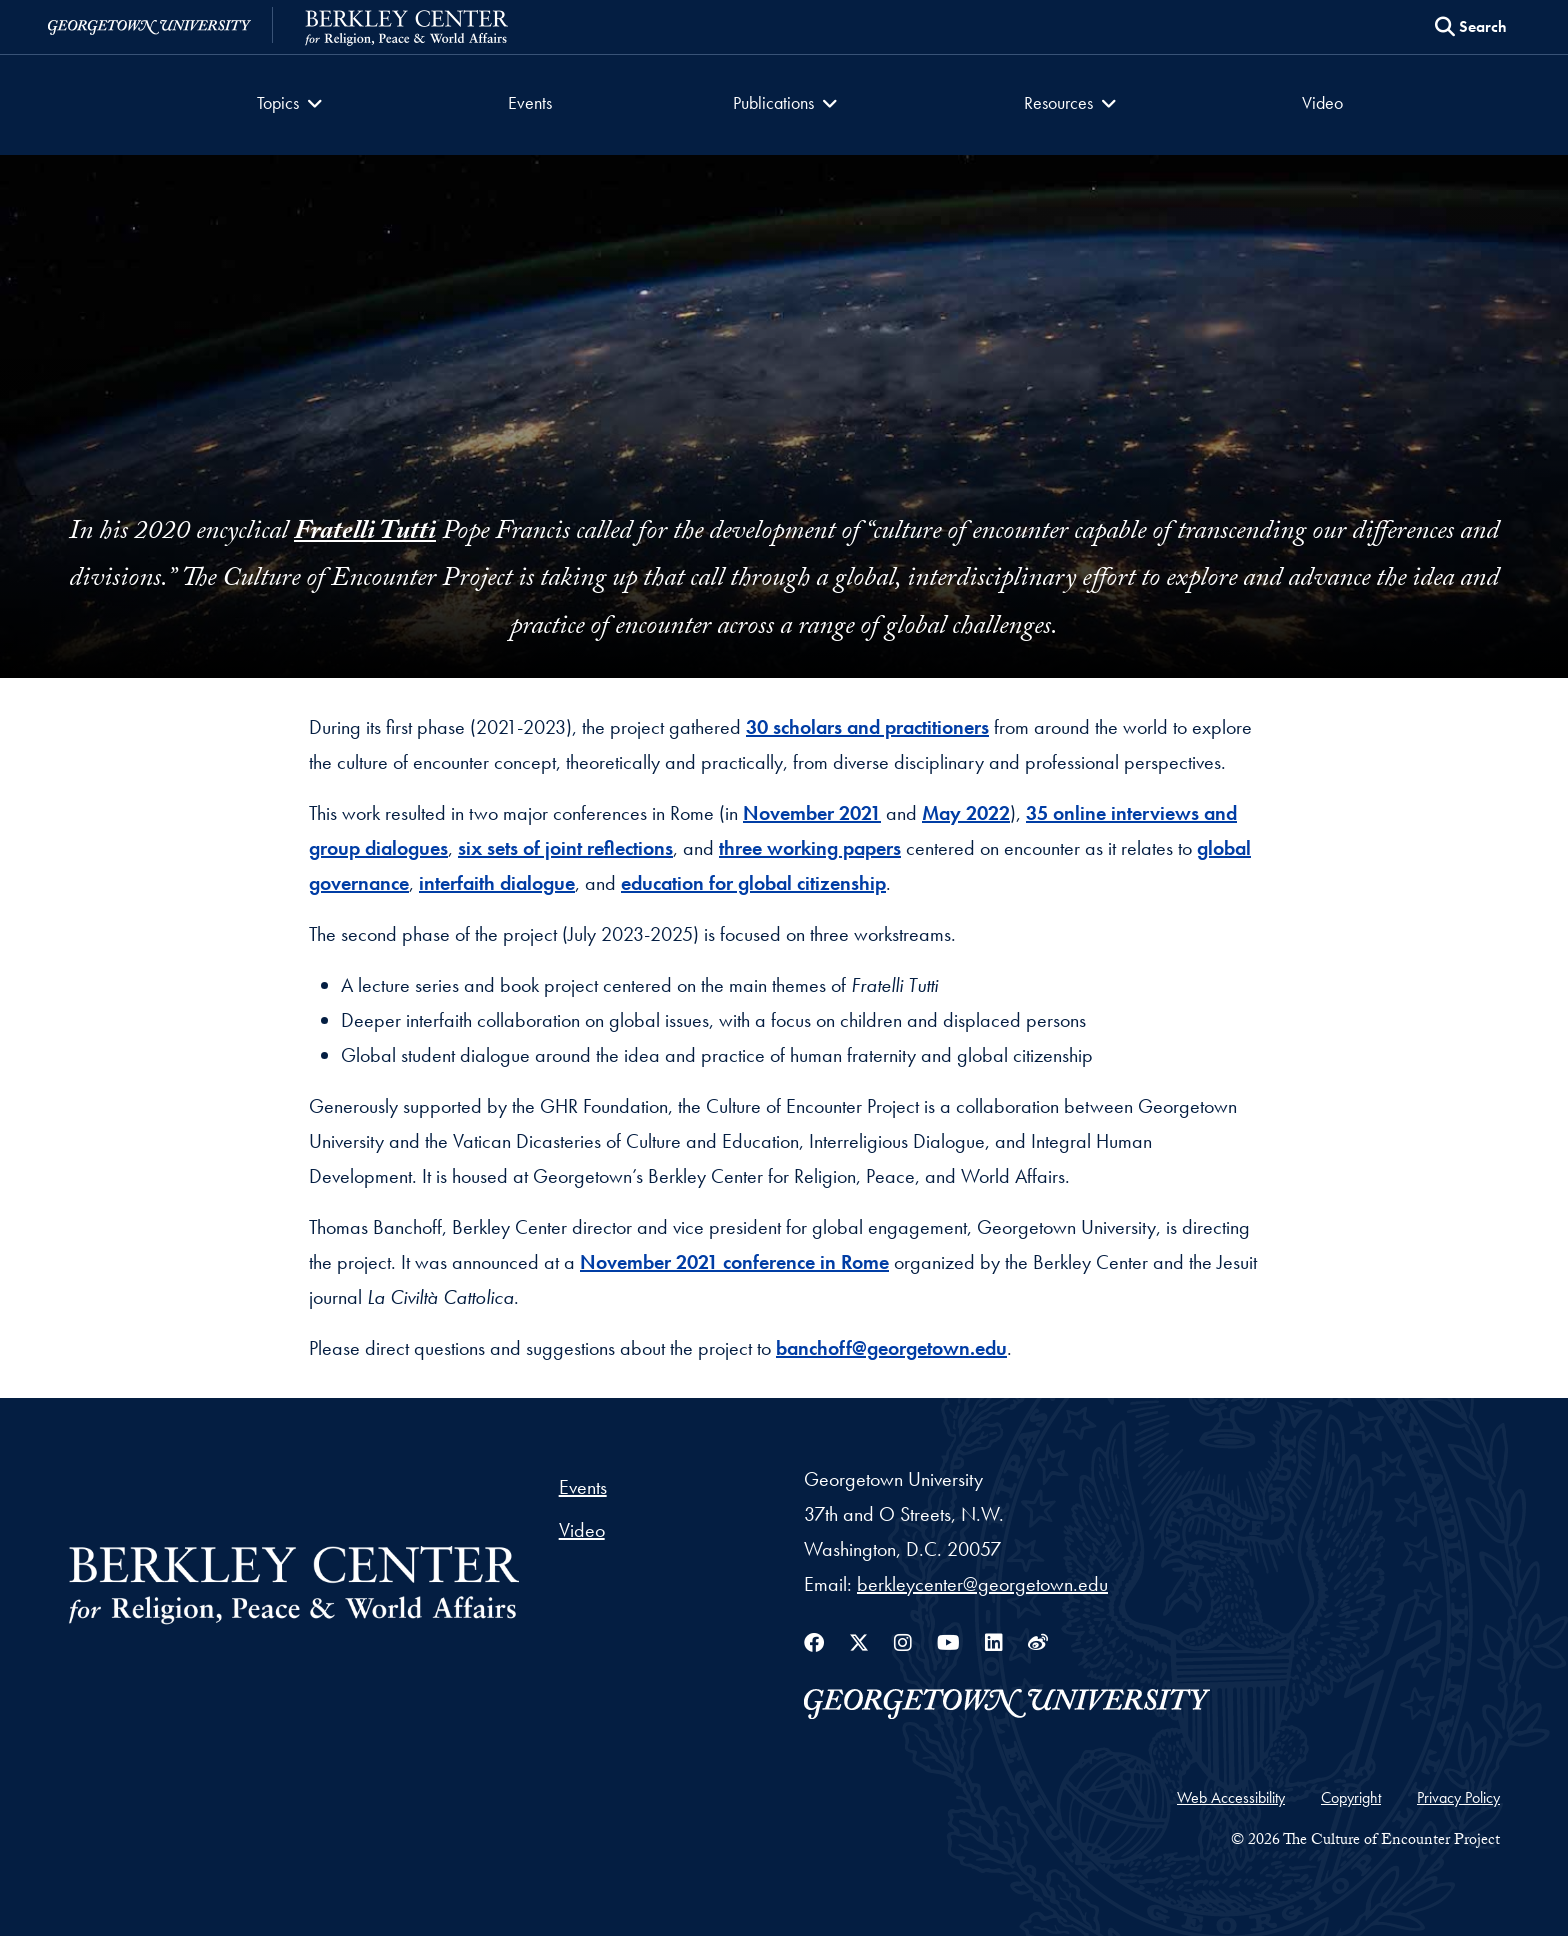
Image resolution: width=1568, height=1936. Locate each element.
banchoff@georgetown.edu (891, 1348)
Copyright (1351, 1797)
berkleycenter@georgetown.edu (982, 1584)
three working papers (810, 848)
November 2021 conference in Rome (734, 1262)
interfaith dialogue (497, 883)
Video (1319, 102)
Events (532, 102)
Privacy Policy (1458, 1797)
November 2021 (812, 813)
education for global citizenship (753, 883)
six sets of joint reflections (565, 848)
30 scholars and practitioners (867, 727)
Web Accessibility (1231, 1797)
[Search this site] (1471, 27)
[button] (295, 105)
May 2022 (966, 813)
